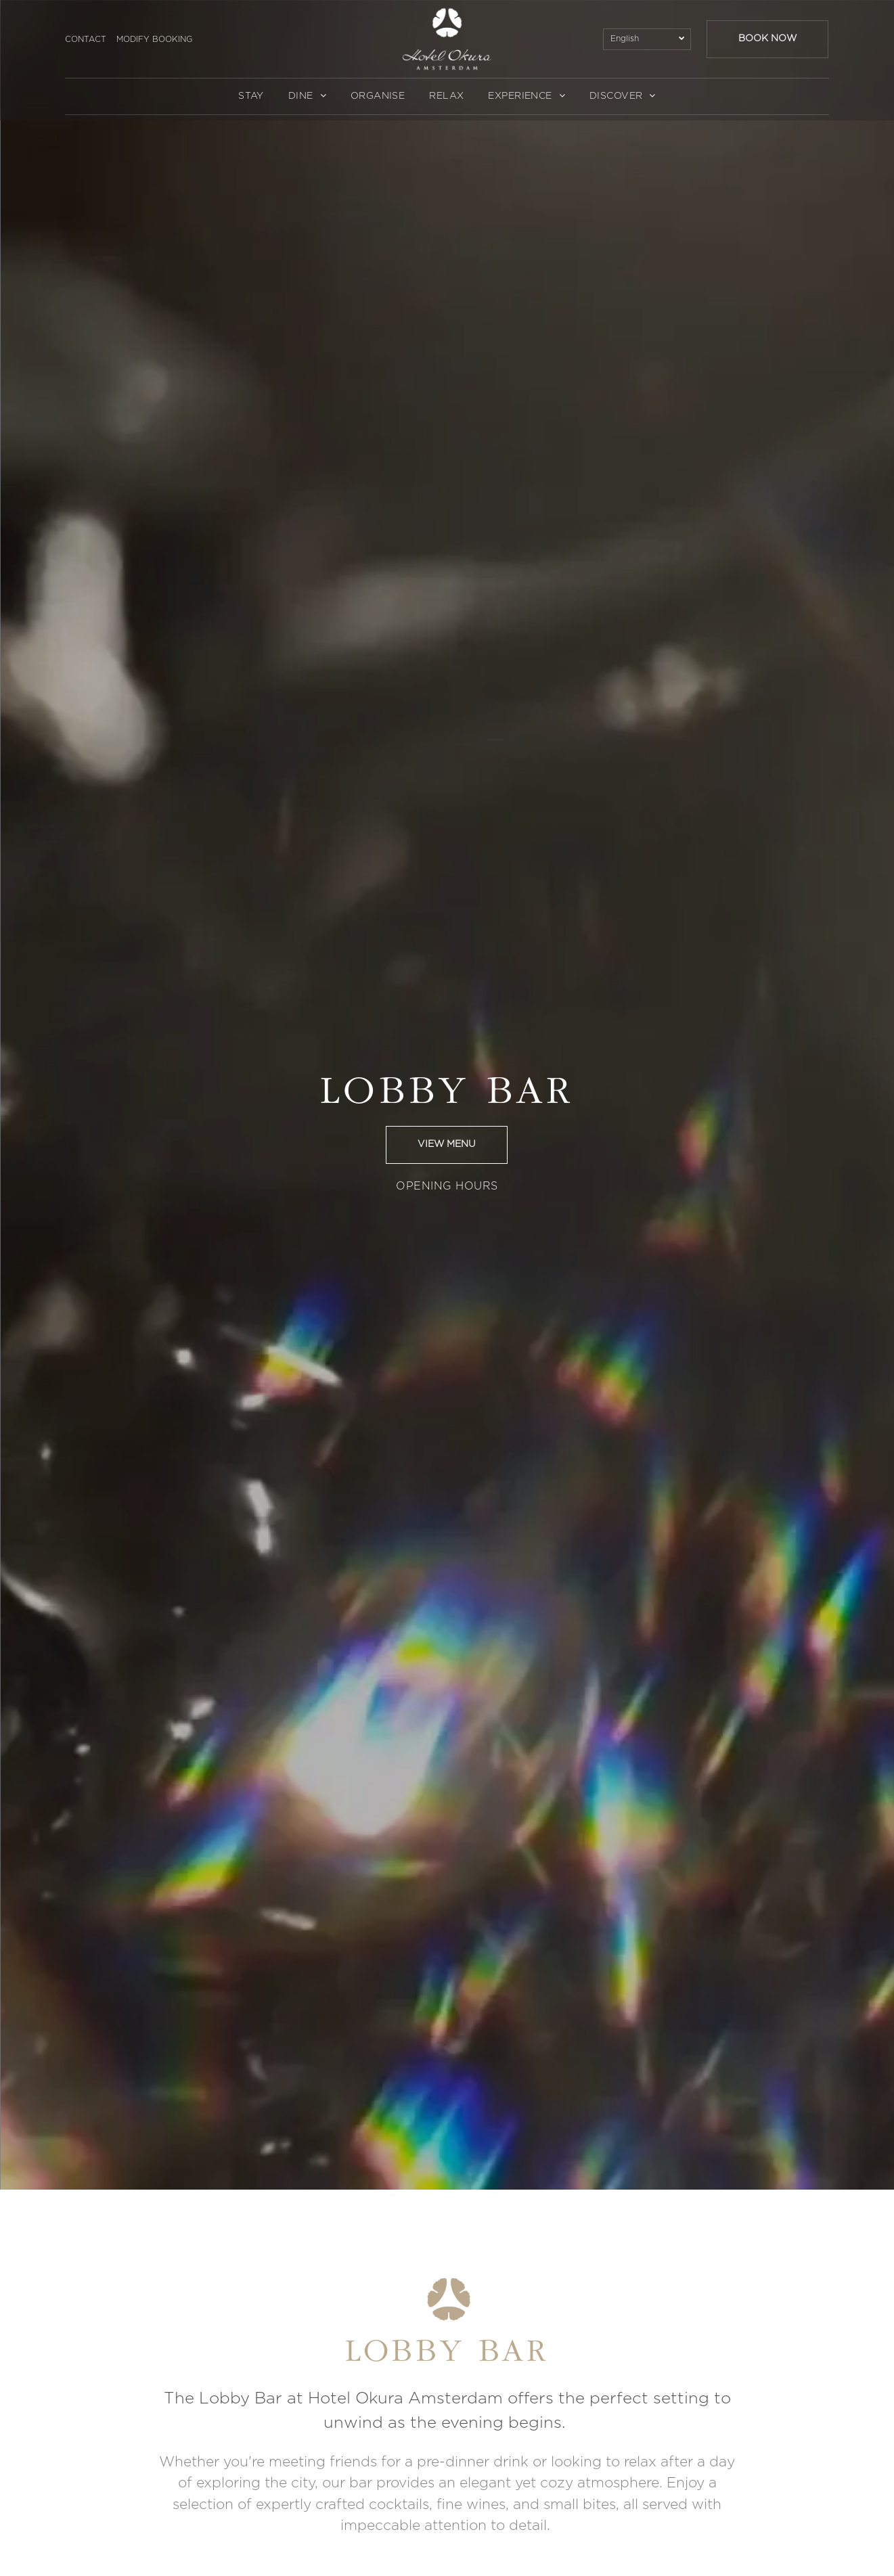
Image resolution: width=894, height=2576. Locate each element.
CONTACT (85, 39)
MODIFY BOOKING (154, 39)
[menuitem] (251, 96)
